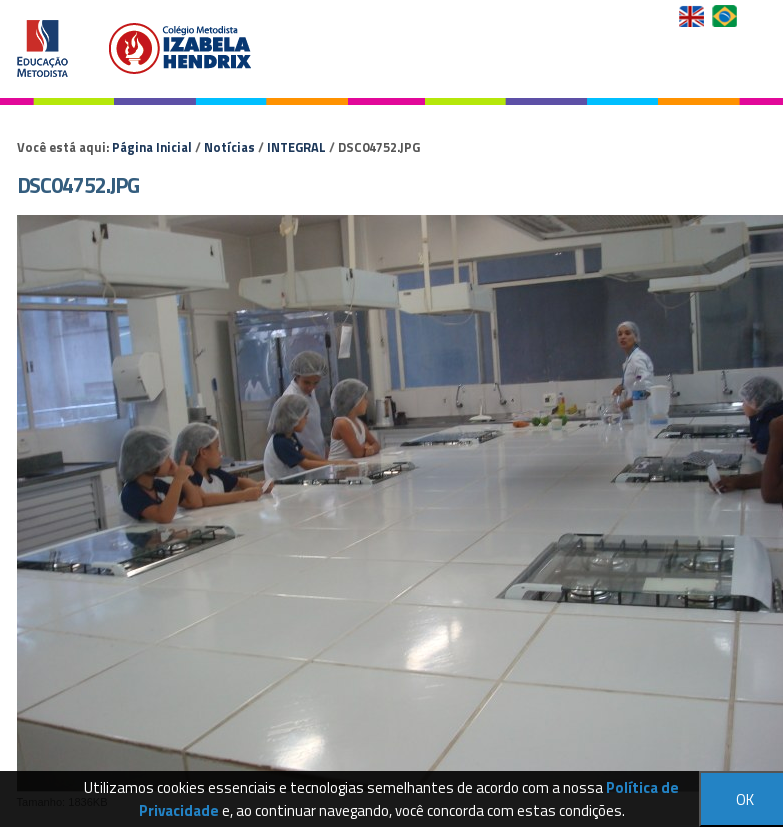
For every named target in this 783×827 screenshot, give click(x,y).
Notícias (229, 147)
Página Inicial (152, 147)
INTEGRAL (296, 147)
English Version (693, 16)
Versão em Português (726, 16)
